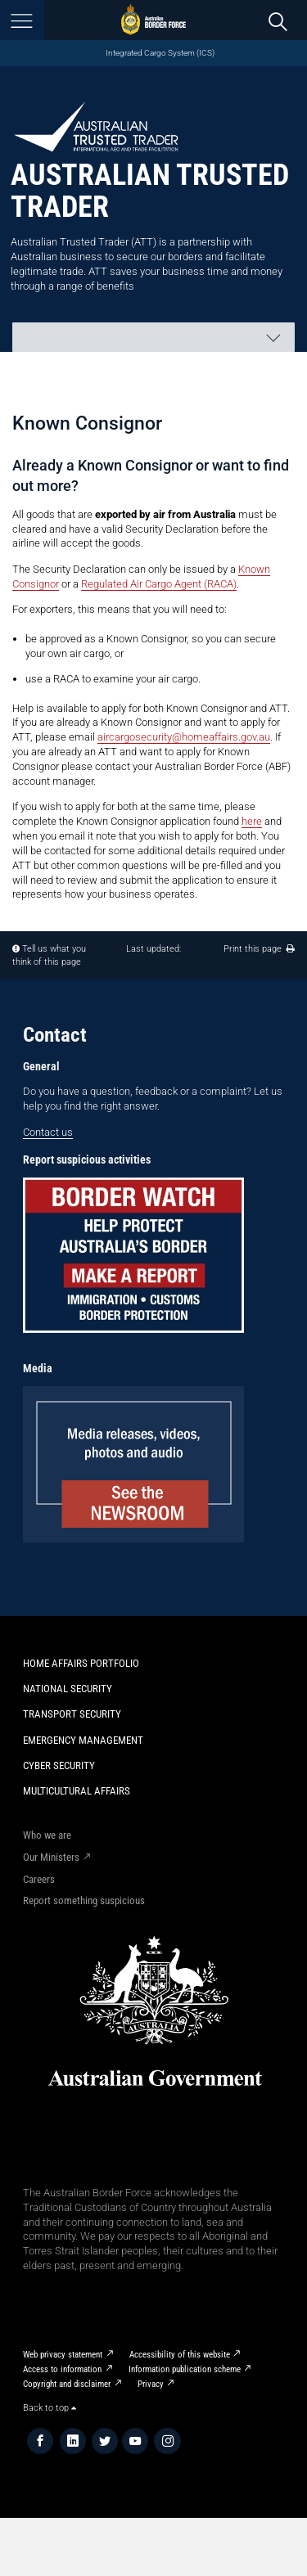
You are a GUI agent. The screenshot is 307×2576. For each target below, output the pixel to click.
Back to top (49, 2408)
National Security (67, 1688)
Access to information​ (62, 2369)
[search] (278, 21)
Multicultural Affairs (76, 1791)
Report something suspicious (84, 1900)
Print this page (259, 948)
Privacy (151, 2384)
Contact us (48, 1132)
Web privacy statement (62, 2354)
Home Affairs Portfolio (81, 1663)
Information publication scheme (185, 2369)
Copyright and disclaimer (67, 2384)
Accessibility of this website (179, 2354)
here (252, 821)
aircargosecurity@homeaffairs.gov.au (183, 737)
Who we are (47, 1835)
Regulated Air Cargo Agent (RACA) (159, 584)
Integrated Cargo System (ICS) (160, 52)
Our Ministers (51, 1857)
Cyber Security (59, 1765)
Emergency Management (83, 1740)
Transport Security (72, 1714)
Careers (39, 1879)
